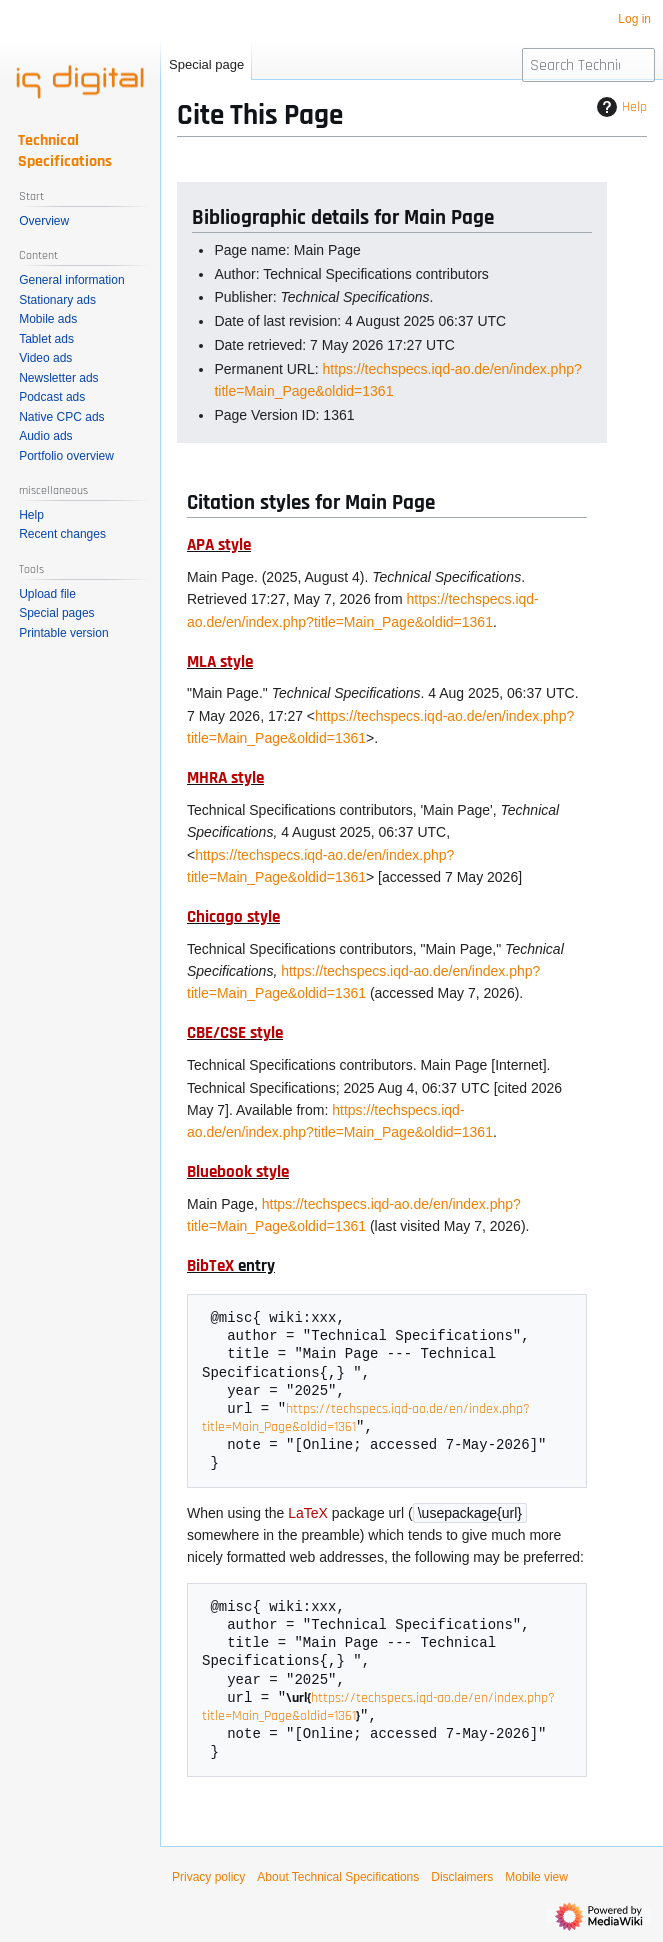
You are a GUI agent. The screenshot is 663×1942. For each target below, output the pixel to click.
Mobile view (536, 1881)
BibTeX (210, 1266)
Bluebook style (238, 1172)
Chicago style (233, 917)
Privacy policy (208, 1881)
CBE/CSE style (235, 1033)
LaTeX (308, 1515)
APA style (219, 545)
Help (619, 107)
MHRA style (225, 778)
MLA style (220, 662)
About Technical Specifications (338, 1881)
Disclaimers (462, 1881)
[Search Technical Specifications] (588, 65)
